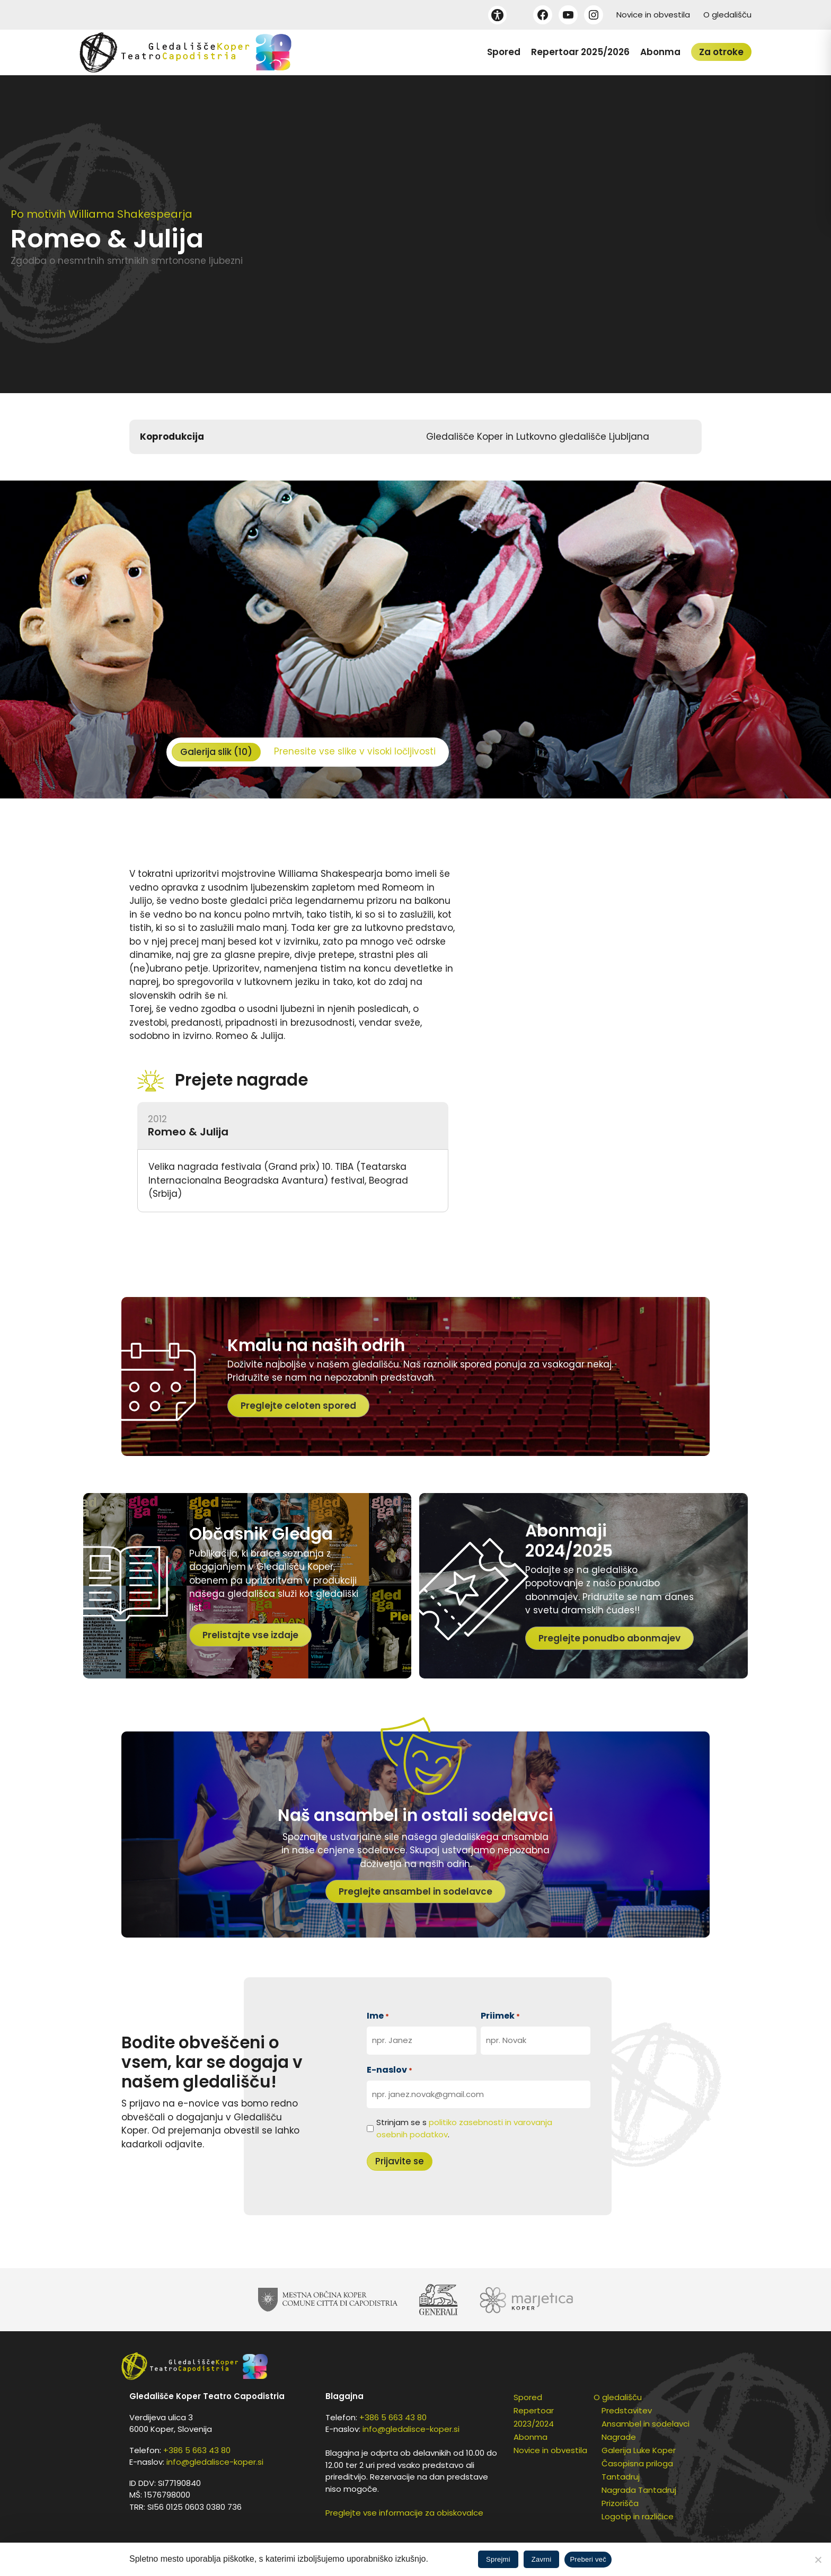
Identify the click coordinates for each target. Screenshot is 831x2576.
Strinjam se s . (464, 2128)
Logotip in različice (638, 2516)
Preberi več (588, 2559)
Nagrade (619, 2436)
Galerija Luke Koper (639, 2450)
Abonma (660, 52)
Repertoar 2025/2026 (580, 52)
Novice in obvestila (653, 14)
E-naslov (389, 2070)
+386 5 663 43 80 (197, 2450)
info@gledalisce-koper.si (214, 2461)
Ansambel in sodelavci (645, 2423)
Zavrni (542, 2559)
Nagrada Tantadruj (639, 2489)
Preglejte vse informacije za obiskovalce (404, 2512)
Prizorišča (620, 2503)
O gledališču (727, 14)
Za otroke (721, 52)
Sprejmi (498, 2559)
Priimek (500, 2016)
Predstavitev (627, 2410)
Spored (503, 52)
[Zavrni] (817, 2559)
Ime (378, 2016)
